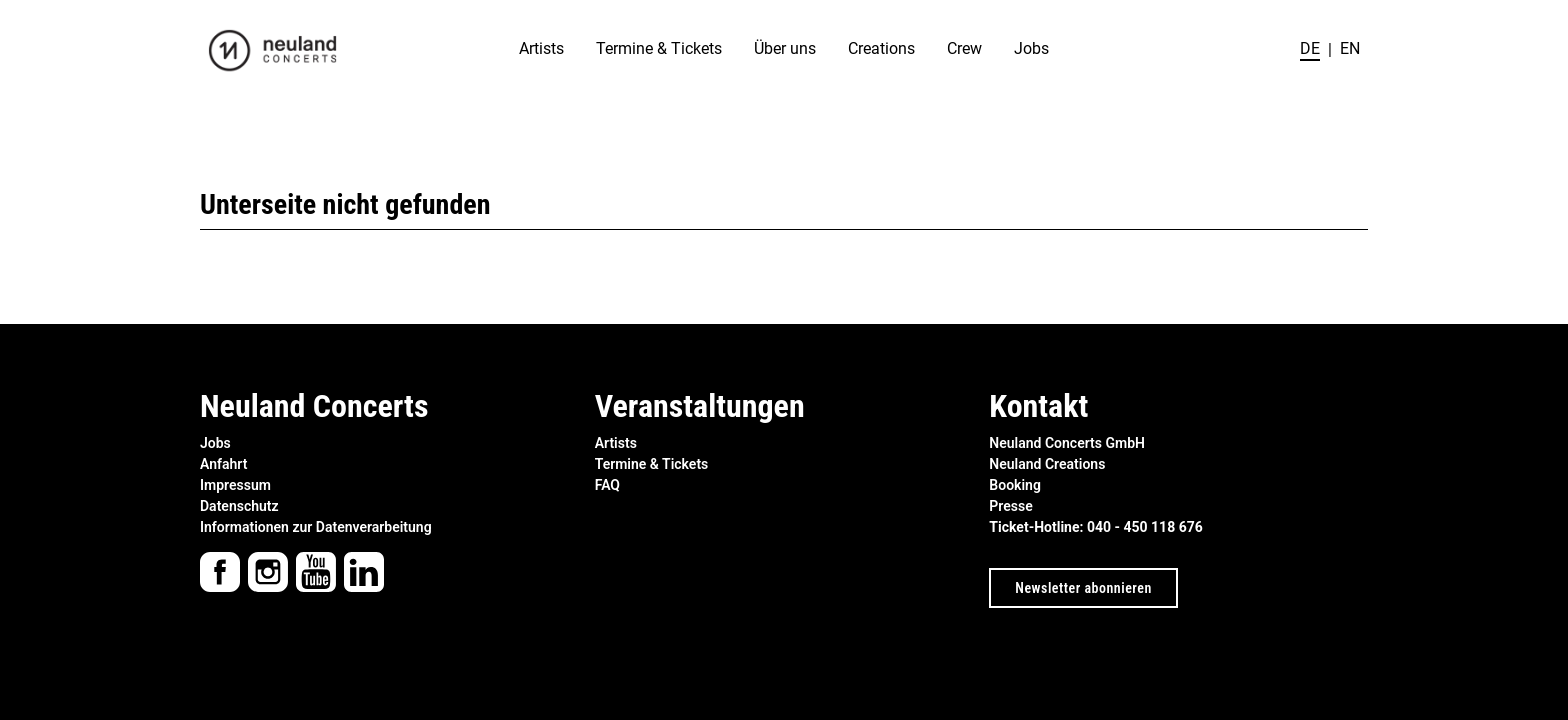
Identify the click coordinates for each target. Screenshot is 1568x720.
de (1310, 49)
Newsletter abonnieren (1083, 588)
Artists (541, 49)
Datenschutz (239, 506)
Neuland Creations (1047, 464)
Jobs (1031, 49)
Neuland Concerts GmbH (1067, 443)
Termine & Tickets (659, 49)
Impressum (235, 485)
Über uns (785, 49)
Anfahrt (223, 464)
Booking (1015, 485)
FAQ (607, 485)
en (1350, 49)
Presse (1010, 506)
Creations (881, 49)
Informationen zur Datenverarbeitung (316, 527)
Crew (964, 49)
